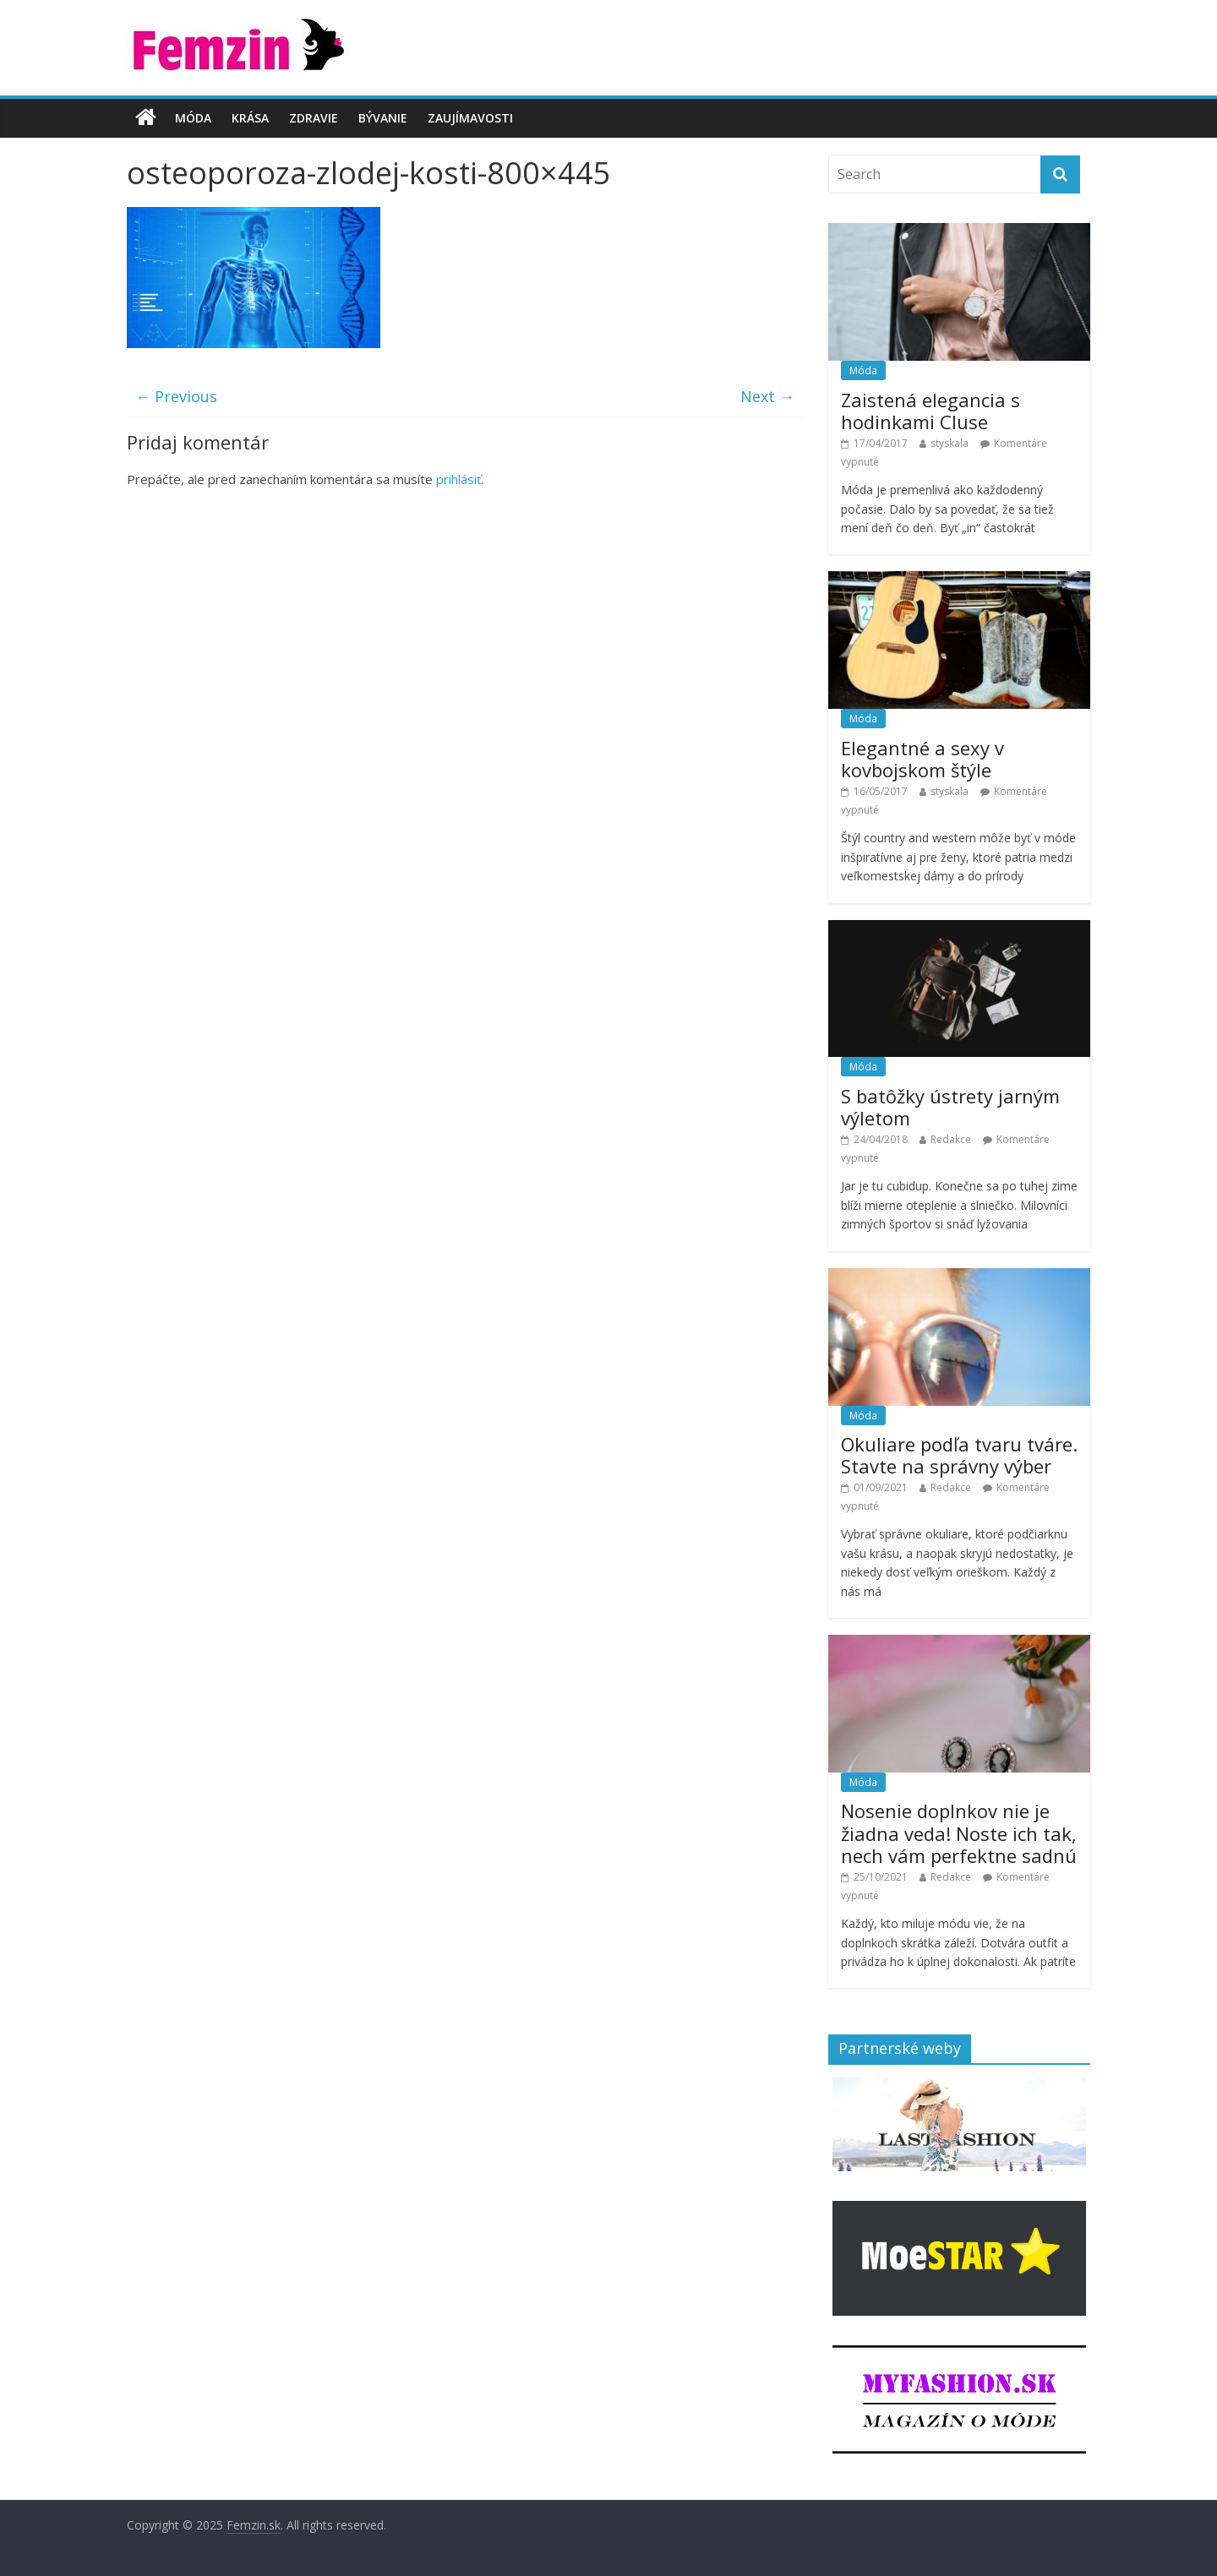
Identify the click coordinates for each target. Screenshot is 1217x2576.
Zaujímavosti (470, 118)
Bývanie (382, 118)
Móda (193, 118)
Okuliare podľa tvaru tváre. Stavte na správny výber (959, 1455)
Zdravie (313, 118)
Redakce (950, 1139)
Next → (767, 396)
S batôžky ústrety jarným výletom (950, 1106)
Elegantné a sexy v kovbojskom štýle (922, 758)
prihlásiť (458, 479)
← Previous (176, 396)
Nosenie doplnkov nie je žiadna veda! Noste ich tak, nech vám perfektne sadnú (959, 1833)
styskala (949, 443)
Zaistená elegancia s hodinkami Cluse (930, 410)
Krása (250, 118)
